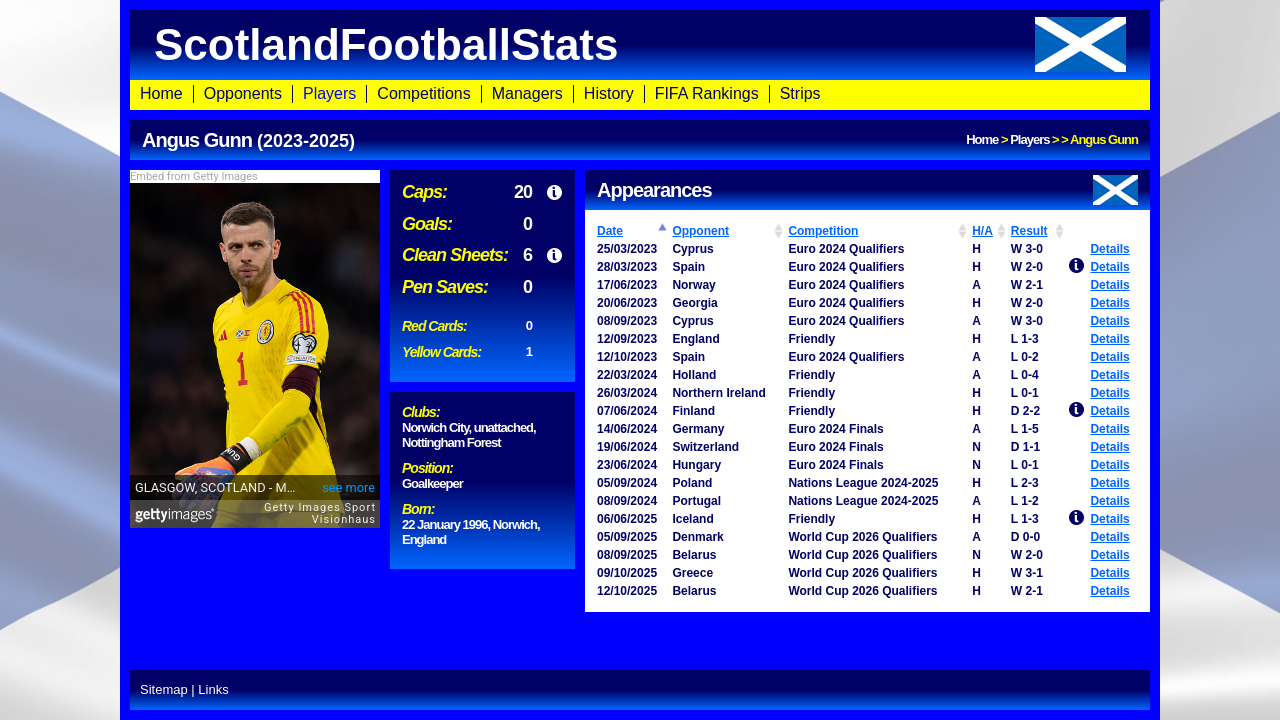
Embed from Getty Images (194, 176)
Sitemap (164, 689)
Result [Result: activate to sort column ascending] (1029, 231)
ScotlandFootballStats (640, 44)
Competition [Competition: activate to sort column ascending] (823, 231)
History (609, 93)
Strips (800, 93)
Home (161, 93)
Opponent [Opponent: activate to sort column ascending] (700, 231)
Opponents (243, 93)
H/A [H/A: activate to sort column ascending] (982, 231)
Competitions (423, 93)
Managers (527, 93)
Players (329, 93)
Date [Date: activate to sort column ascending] (610, 231)
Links (213, 689)
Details (1109, 249)
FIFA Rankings (707, 93)
